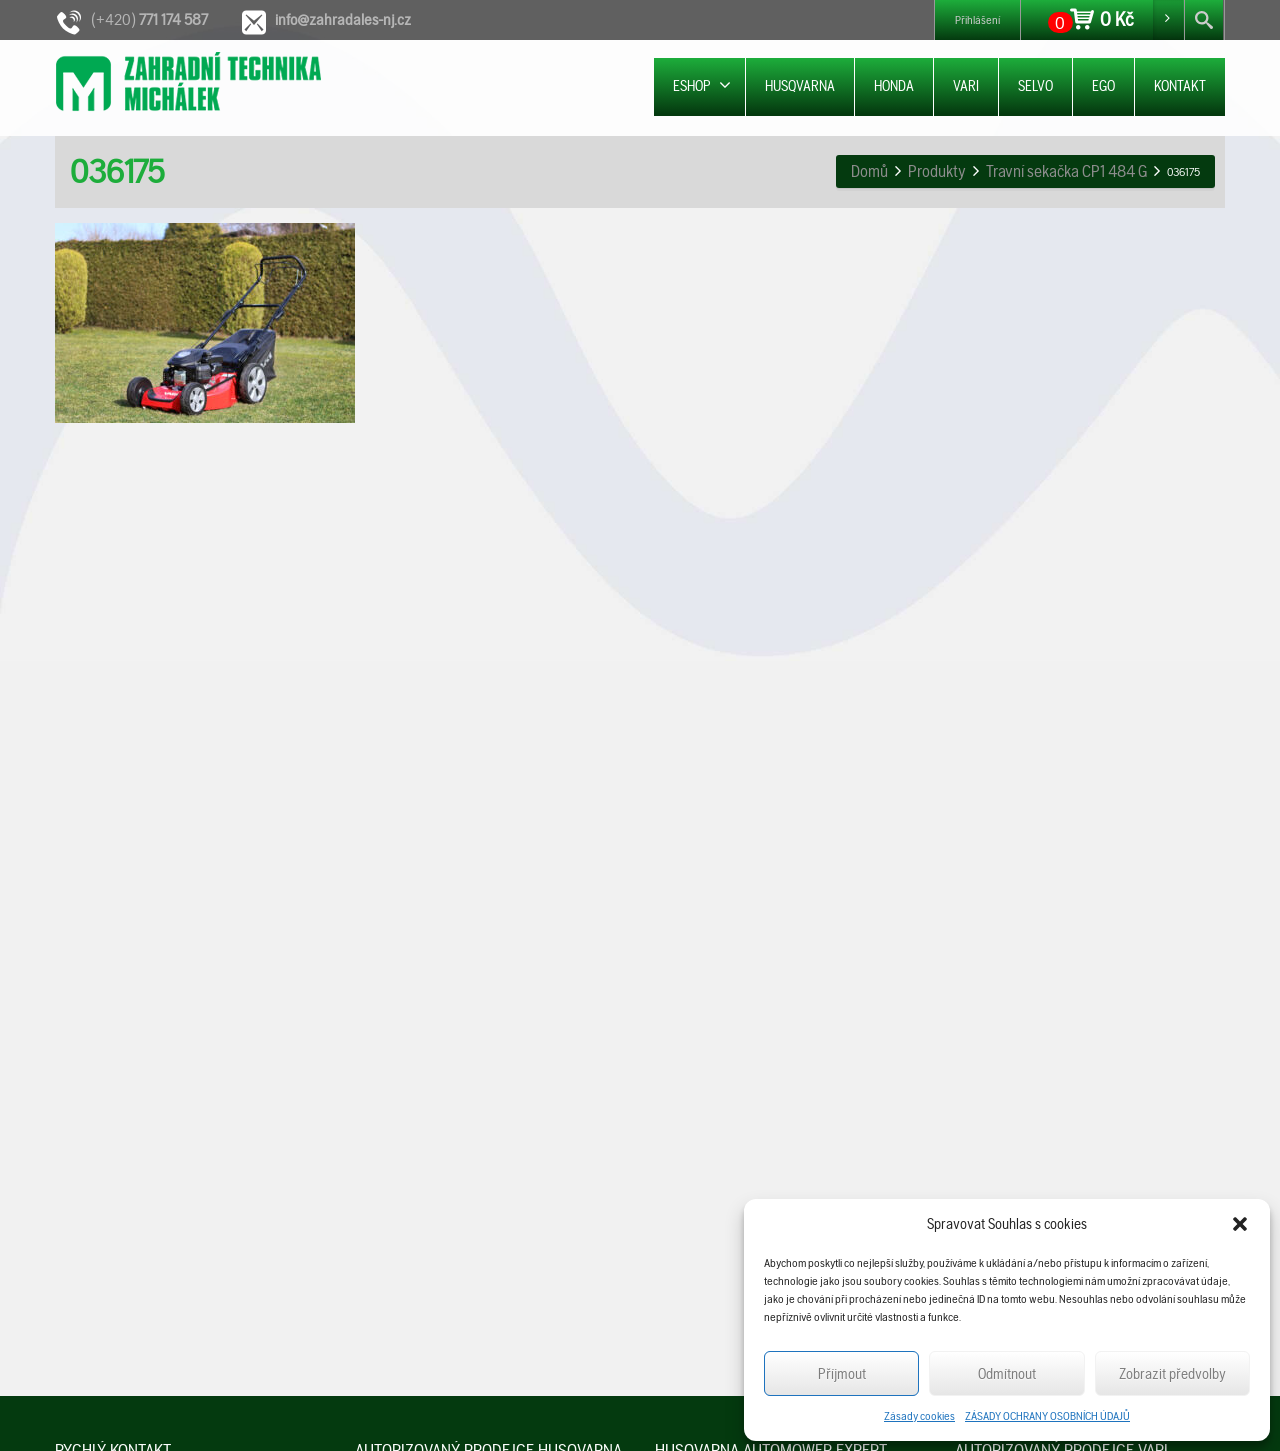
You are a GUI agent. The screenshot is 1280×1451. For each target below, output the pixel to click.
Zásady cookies (919, 1416)
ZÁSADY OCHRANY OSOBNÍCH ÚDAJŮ (1047, 1416)
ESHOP (702, 85)
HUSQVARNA (800, 86)
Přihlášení (977, 20)
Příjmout (842, 1374)
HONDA (894, 86)
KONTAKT (1180, 86)
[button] (1240, 1224)
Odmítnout (1007, 1374)
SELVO (1035, 86)
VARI (966, 86)
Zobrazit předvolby (1172, 1374)
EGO (1103, 86)
